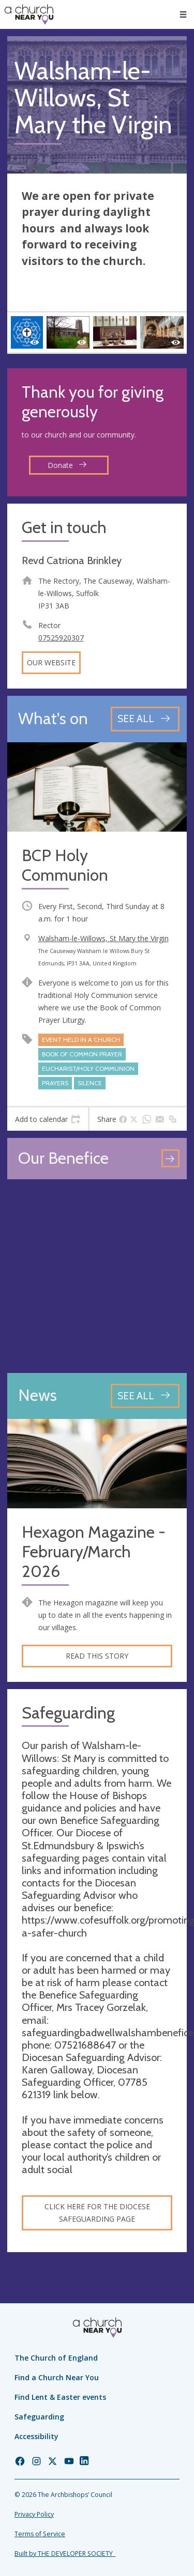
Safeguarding (39, 2417)
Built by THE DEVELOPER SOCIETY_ (64, 2553)
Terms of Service (39, 2534)
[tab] (47, 1119)
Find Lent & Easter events (60, 2397)
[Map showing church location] (97, 1276)
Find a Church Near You (56, 2377)
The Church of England (56, 2358)
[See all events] (145, 719)
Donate (67, 465)
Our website (51, 662)
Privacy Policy (34, 2514)
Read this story (97, 1656)
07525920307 (61, 638)
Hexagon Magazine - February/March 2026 (94, 1552)
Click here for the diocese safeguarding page (97, 2213)
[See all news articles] (145, 1396)
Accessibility (36, 2436)
